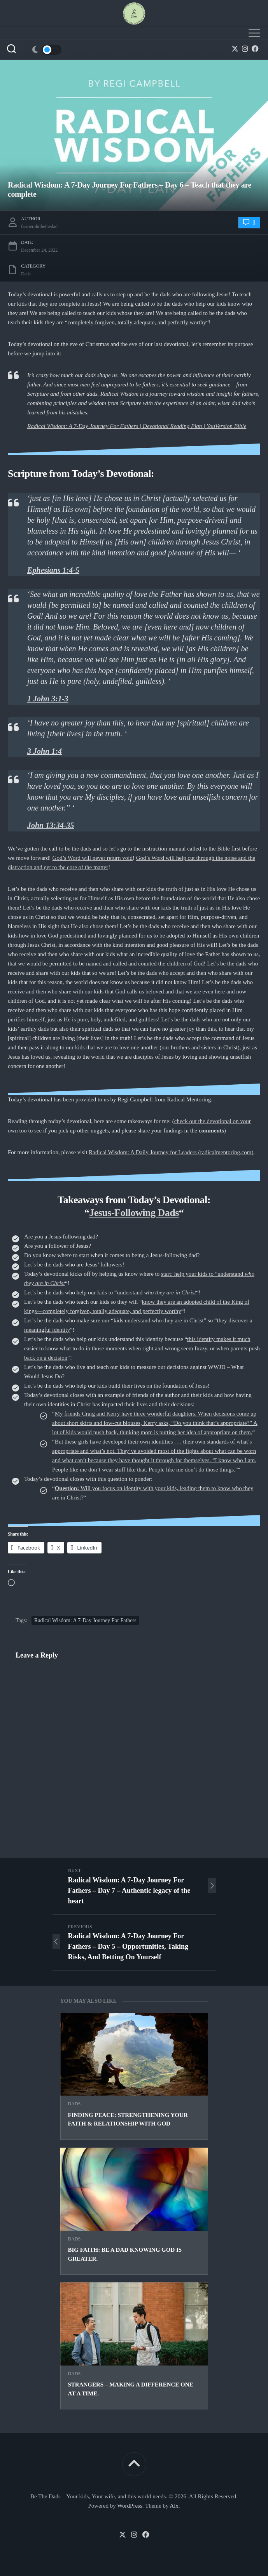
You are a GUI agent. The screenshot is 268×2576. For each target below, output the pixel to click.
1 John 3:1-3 (47, 698)
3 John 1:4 (44, 751)
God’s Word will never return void (93, 858)
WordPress (129, 2506)
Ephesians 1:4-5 (53, 570)
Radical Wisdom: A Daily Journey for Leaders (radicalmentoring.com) (171, 1152)
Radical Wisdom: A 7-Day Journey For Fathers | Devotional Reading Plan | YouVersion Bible (136, 426)
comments (211, 1130)
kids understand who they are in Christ (159, 1320)
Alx (174, 2506)
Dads (74, 2103)
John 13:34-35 (50, 825)
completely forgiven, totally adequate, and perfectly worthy (137, 322)
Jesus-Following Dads (134, 1212)
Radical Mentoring (189, 1099)
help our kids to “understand (136, 1292)
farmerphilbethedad (39, 226)
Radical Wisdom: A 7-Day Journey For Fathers (85, 1620)
